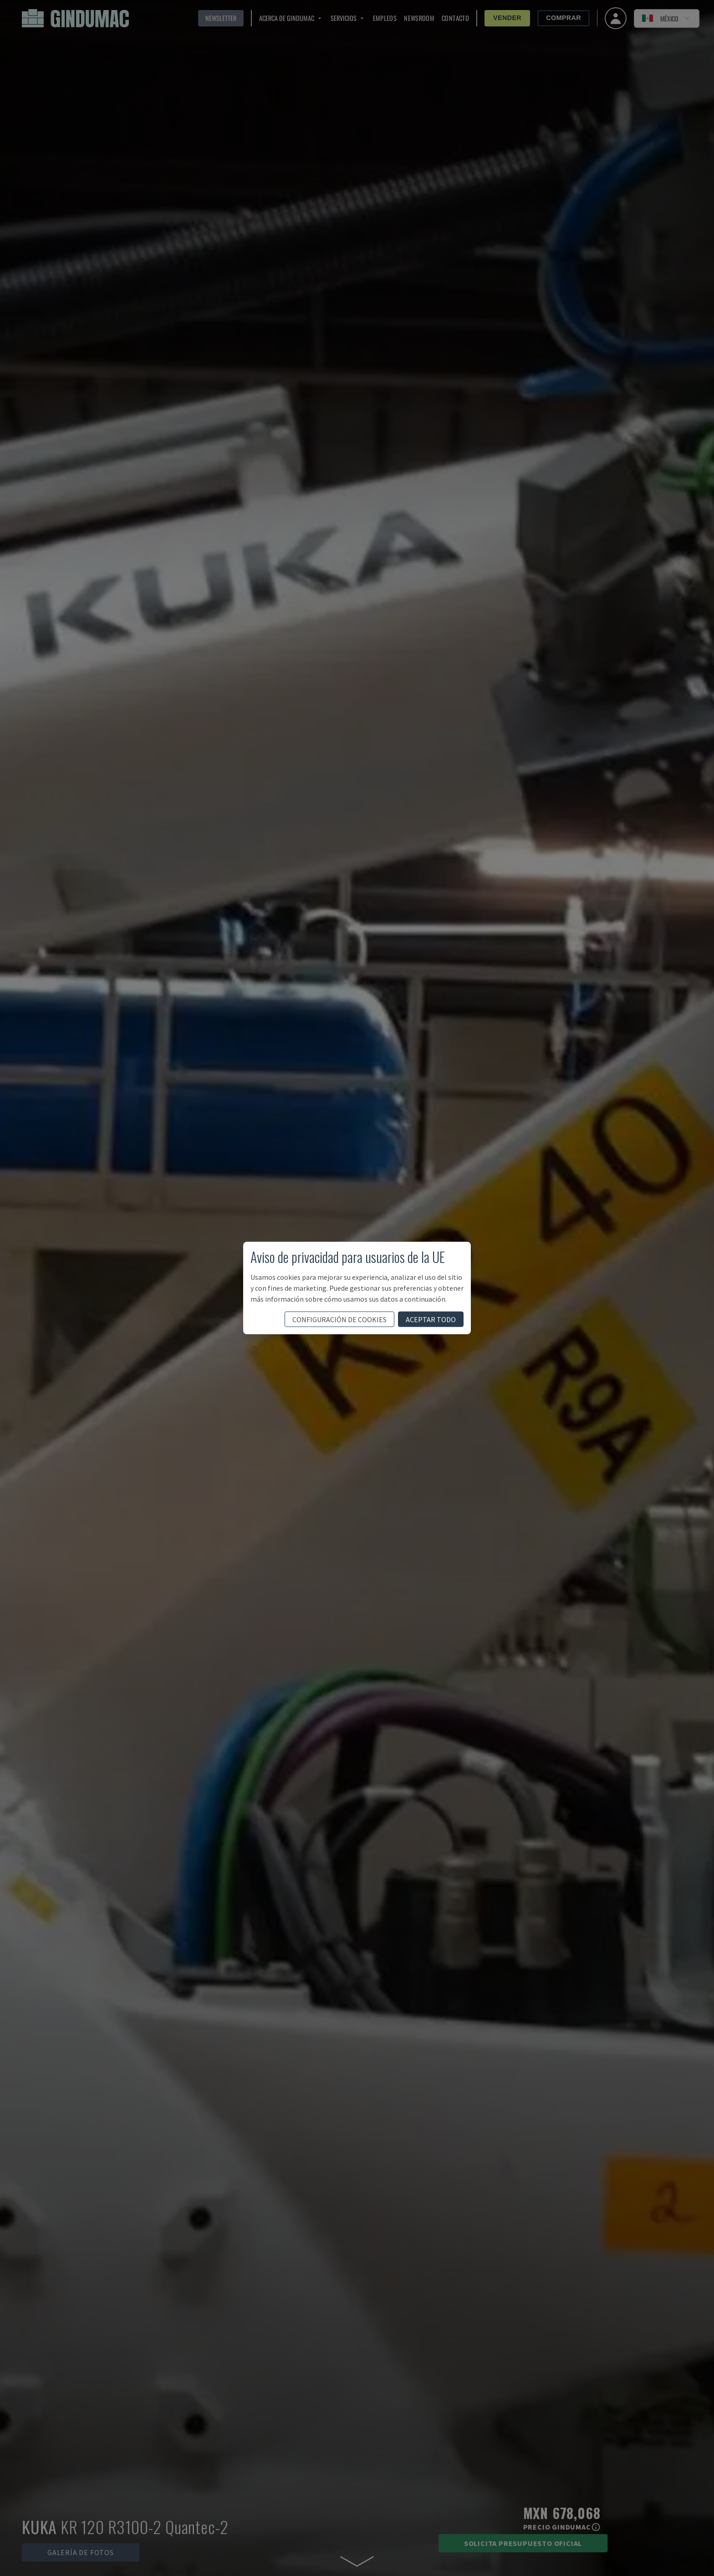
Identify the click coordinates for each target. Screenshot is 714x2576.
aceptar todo (431, 1319)
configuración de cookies (339, 1319)
